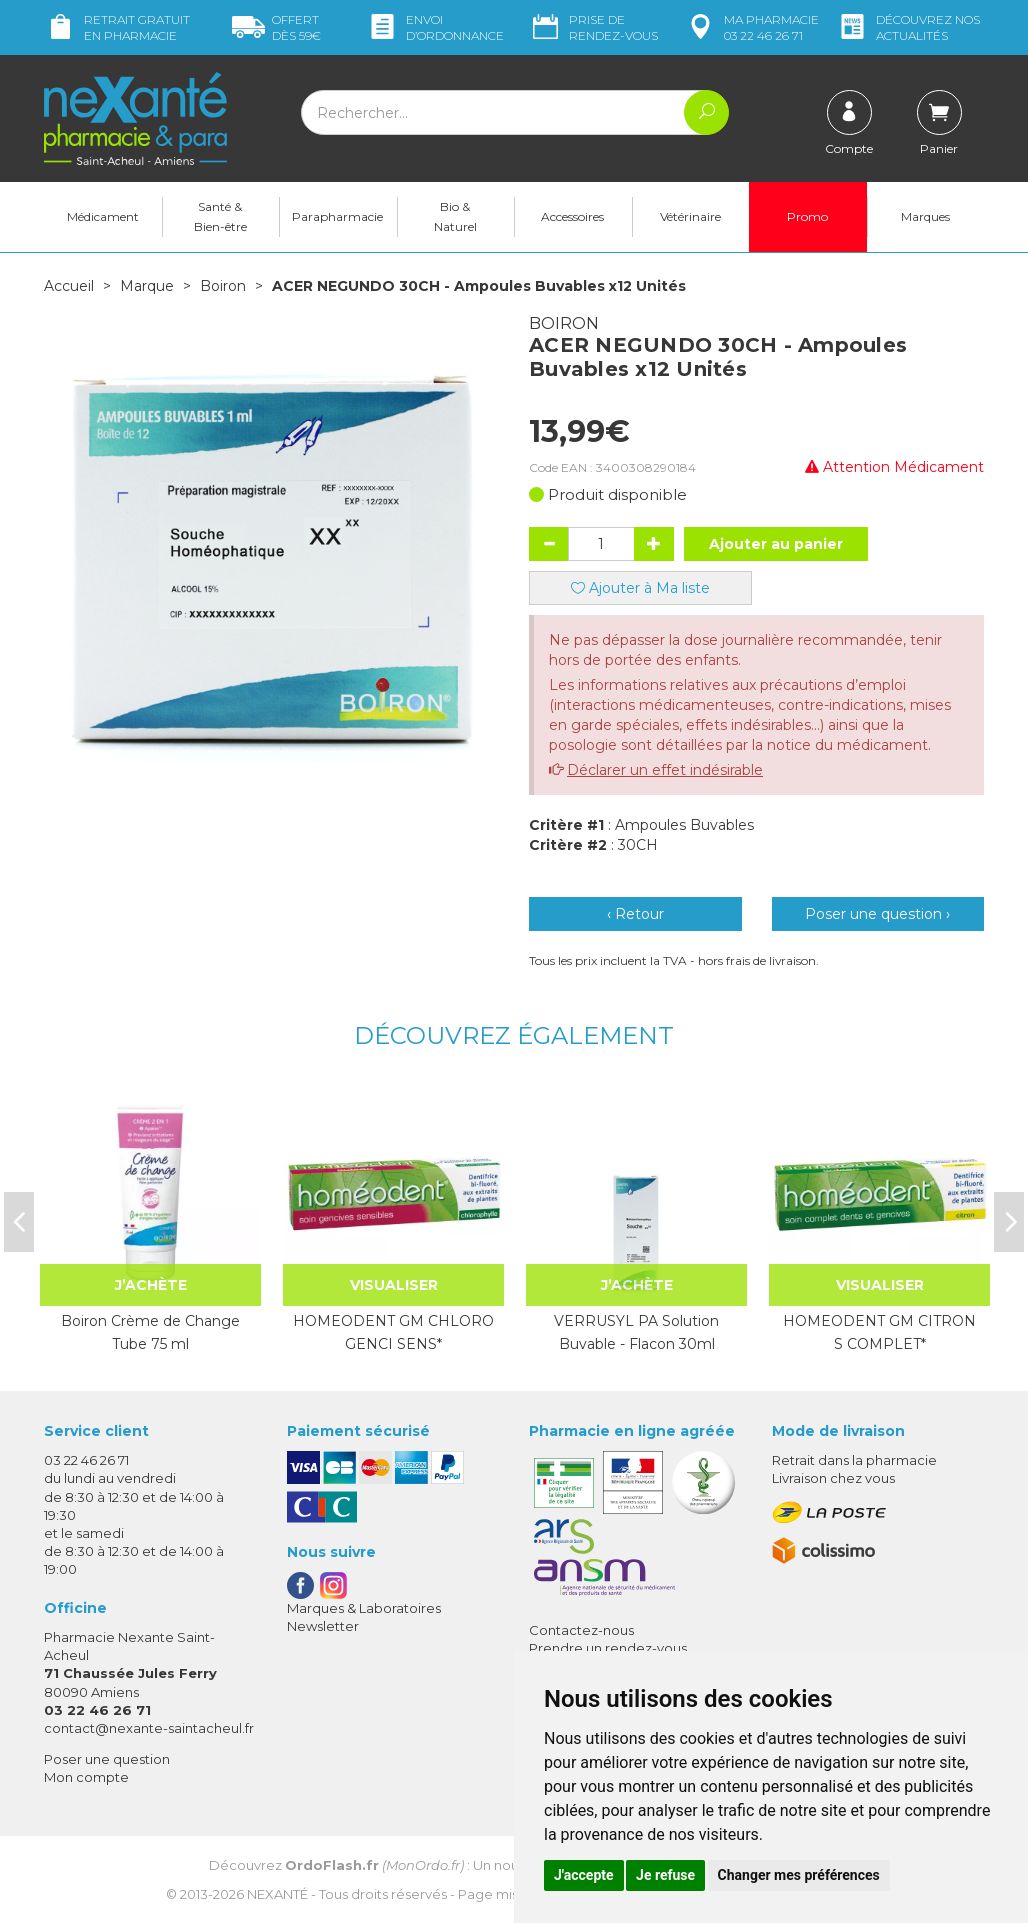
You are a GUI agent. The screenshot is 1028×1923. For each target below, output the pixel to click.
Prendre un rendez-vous (608, 1648)
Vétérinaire (690, 216)
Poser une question (107, 1759)
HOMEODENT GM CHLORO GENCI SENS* (393, 1332)
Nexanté (277, 1894)
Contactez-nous (581, 1630)
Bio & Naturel (455, 216)
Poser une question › (877, 914)
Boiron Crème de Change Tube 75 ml (150, 1332)
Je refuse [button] (665, 1875)
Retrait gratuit (117, 27)
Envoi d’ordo (435, 27)
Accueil (69, 286)
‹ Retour (635, 914)
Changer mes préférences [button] (799, 1875)
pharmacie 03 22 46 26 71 (751, 27)
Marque (147, 286)
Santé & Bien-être (220, 216)
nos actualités (908, 27)
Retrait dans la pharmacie (854, 1460)
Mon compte (86, 1777)
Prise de (593, 27)
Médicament (103, 216)
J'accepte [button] (584, 1875)
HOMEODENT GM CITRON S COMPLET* (879, 1332)
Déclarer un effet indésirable (665, 770)
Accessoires (572, 216)
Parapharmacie (337, 216)
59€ (276, 27)
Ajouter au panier (776, 544)
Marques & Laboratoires (364, 1608)
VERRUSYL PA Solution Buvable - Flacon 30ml (636, 1332)
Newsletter (323, 1626)
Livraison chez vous (833, 1478)
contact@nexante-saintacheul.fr (149, 1728)
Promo (807, 216)
